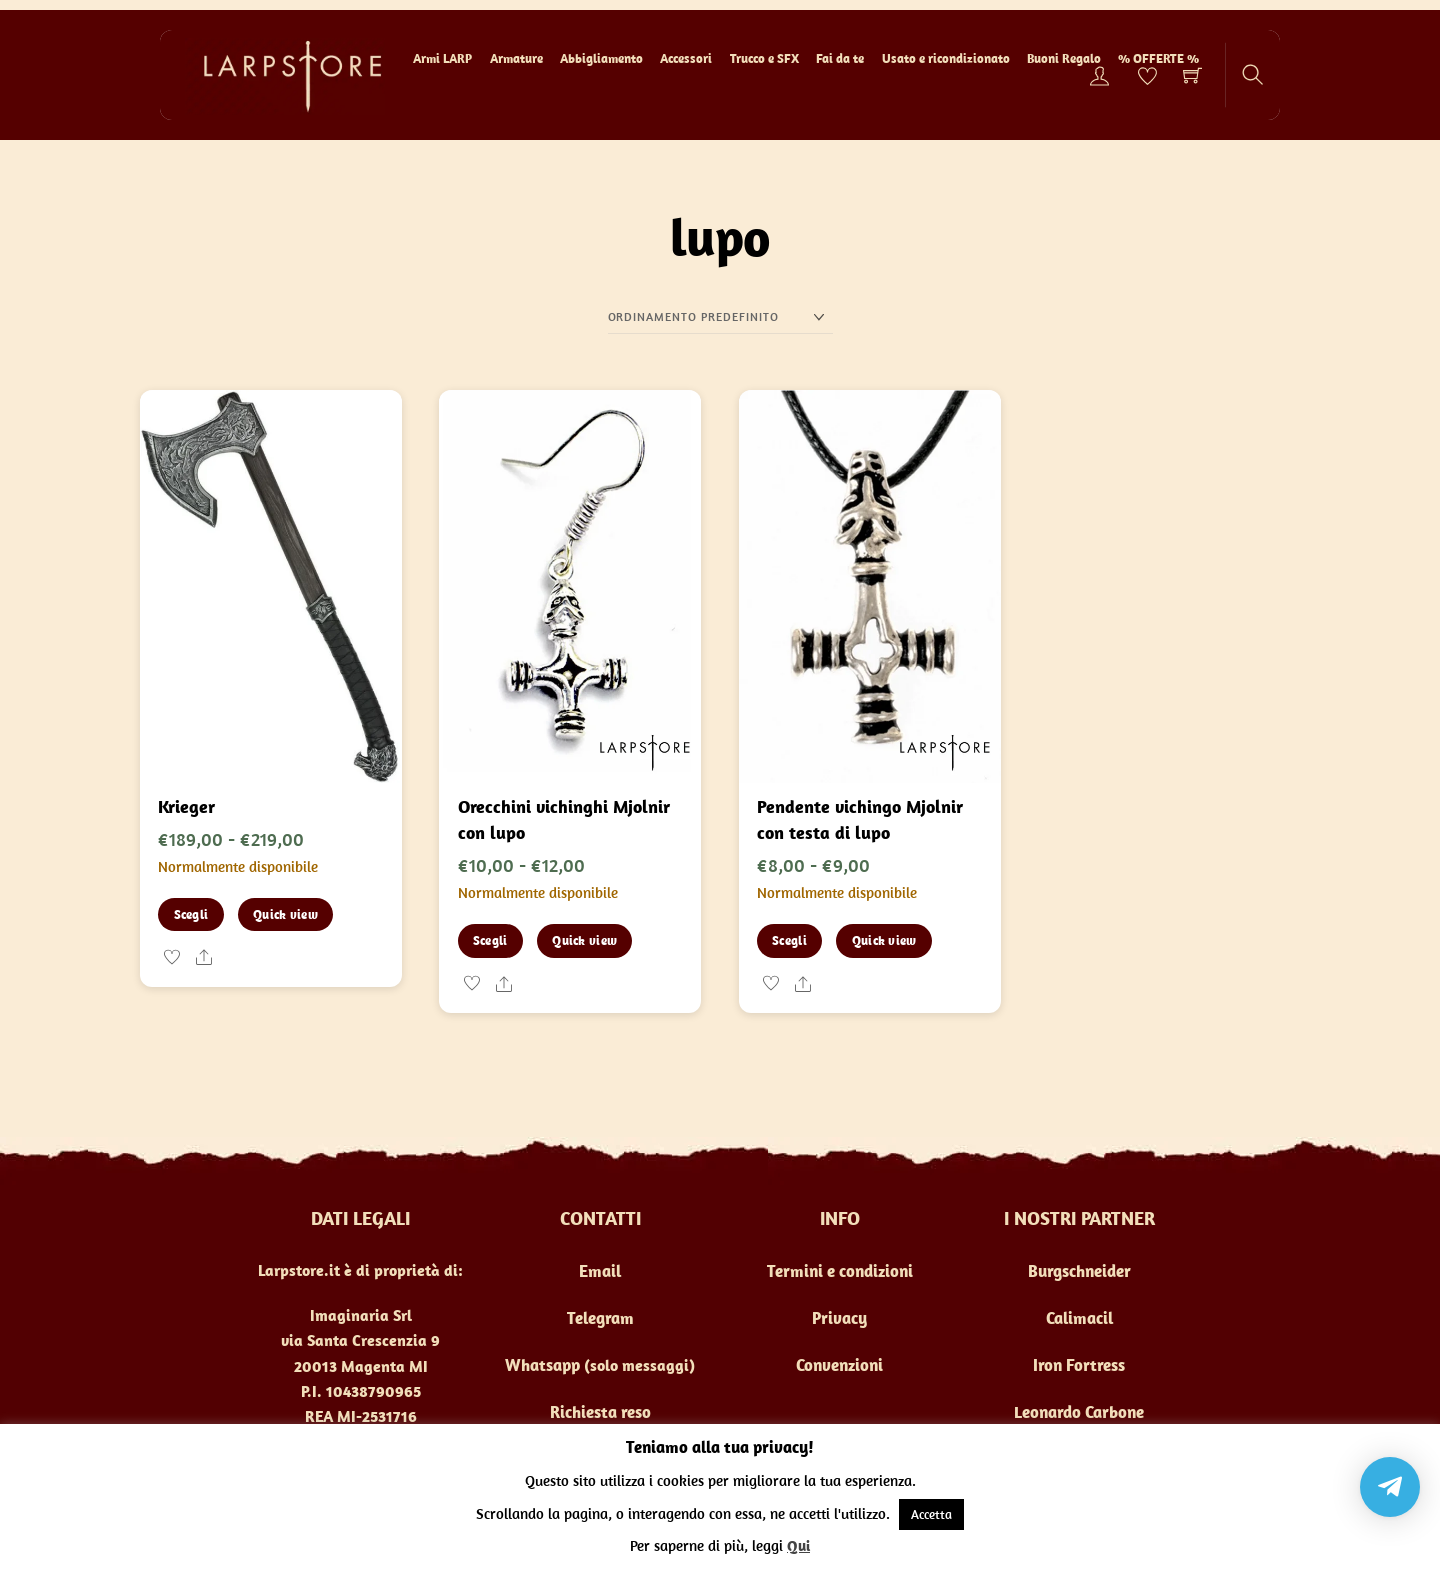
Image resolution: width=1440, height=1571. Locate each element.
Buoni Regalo (1064, 58)
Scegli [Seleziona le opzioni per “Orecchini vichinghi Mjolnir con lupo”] (490, 940)
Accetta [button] (931, 1514)
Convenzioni (839, 1365)
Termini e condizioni (840, 1271)
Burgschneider (1079, 1271)
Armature (516, 58)
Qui (798, 1545)
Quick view (285, 914)
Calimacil (1079, 1318)
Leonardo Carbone (1079, 1412)
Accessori (686, 58)
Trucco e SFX (764, 58)
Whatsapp (542, 1365)
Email (600, 1271)
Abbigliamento (601, 58)
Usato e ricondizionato (946, 58)
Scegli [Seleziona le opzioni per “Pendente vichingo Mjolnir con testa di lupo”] (789, 940)
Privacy (839, 1318)
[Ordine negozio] (720, 317)
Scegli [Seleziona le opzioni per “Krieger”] (191, 914)
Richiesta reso (600, 1412)
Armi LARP (442, 58)
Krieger (186, 806)
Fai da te (840, 58)
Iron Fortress (1079, 1365)
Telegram (600, 1318)
